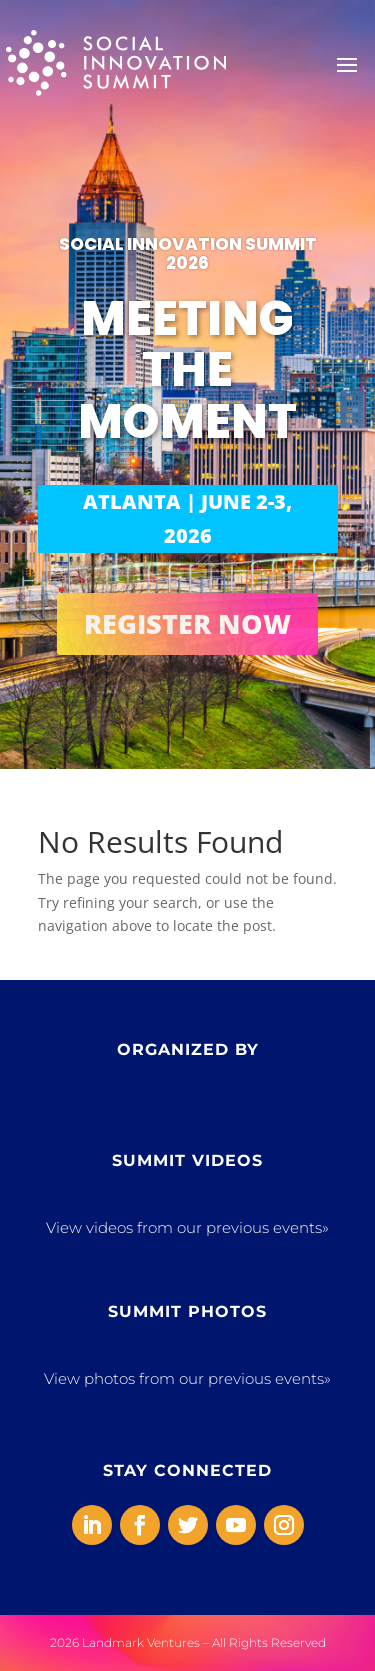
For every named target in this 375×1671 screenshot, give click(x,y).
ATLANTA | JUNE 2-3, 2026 (187, 518)
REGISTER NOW (187, 623)
